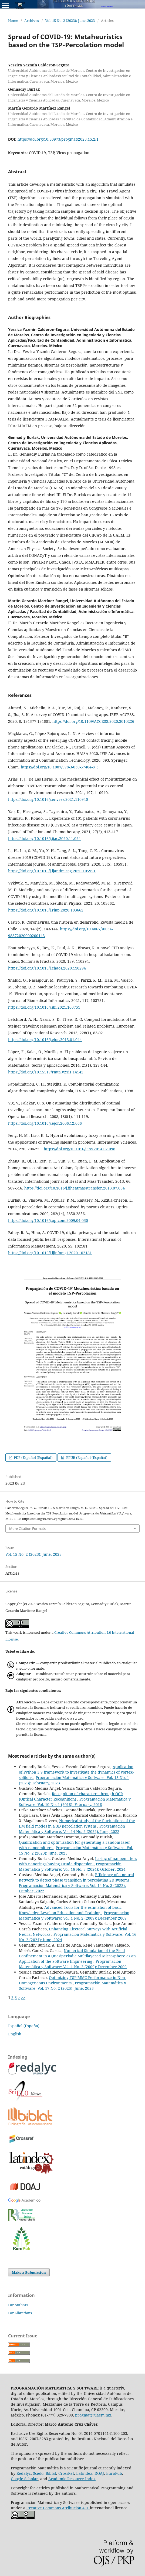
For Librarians (20, 2312)
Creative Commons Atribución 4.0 (58, 2507)
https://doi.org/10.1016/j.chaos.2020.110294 (47, 968)
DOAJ (99, 2473)
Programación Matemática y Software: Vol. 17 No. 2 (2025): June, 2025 (72, 1985)
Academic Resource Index (72, 2478)
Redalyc (23, 2473)
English (14, 2033)
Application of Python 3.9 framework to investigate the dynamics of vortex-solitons (76, 1772)
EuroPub (114, 2473)
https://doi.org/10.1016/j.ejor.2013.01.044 (45, 1039)
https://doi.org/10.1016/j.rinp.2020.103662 (45, 910)
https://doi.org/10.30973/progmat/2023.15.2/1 (58, 139)
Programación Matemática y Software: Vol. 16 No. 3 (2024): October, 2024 (72, 1866)
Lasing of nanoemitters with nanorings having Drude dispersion (78, 1861)
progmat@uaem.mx (93, 2415)
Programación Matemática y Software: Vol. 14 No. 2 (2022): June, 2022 (72, 1828)
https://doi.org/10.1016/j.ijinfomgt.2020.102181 (50, 1252)
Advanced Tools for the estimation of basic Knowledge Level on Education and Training (70, 1910)
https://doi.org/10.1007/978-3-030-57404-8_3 (60, 767)
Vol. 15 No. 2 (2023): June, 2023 (70, 20)
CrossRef (66, 2473)
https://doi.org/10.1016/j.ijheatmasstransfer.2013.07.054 (74, 1188)
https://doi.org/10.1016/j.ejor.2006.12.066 (45, 1123)
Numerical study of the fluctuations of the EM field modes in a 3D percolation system (77, 1823)
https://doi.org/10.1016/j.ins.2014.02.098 (79, 1148)
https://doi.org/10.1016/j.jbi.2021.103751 (44, 1007)
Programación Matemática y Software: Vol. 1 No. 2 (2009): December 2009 (74, 1915)
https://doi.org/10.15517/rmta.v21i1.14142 (45, 1072)
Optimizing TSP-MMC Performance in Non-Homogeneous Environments (72, 1980)
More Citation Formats (27, 1528)
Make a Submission (29, 2272)
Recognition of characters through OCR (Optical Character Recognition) (71, 1796)
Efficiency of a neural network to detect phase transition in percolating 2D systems (76, 1877)
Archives (31, 20)
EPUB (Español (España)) (86, 1457)
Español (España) (23, 2025)
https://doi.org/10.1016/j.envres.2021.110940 (48, 799)
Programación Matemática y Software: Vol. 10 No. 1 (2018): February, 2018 (75, 1802)
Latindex (84, 2473)
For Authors (18, 2304)
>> (23, 1997)
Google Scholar (24, 2478)
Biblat (51, 2473)
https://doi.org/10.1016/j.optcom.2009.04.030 (48, 1220)
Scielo (38, 2473)
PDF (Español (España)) (33, 1457)
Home (13, 20)
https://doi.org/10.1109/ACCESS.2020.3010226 (93, 721)
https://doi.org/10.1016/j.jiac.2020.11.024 (44, 838)
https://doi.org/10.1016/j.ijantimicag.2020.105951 (52, 870)
